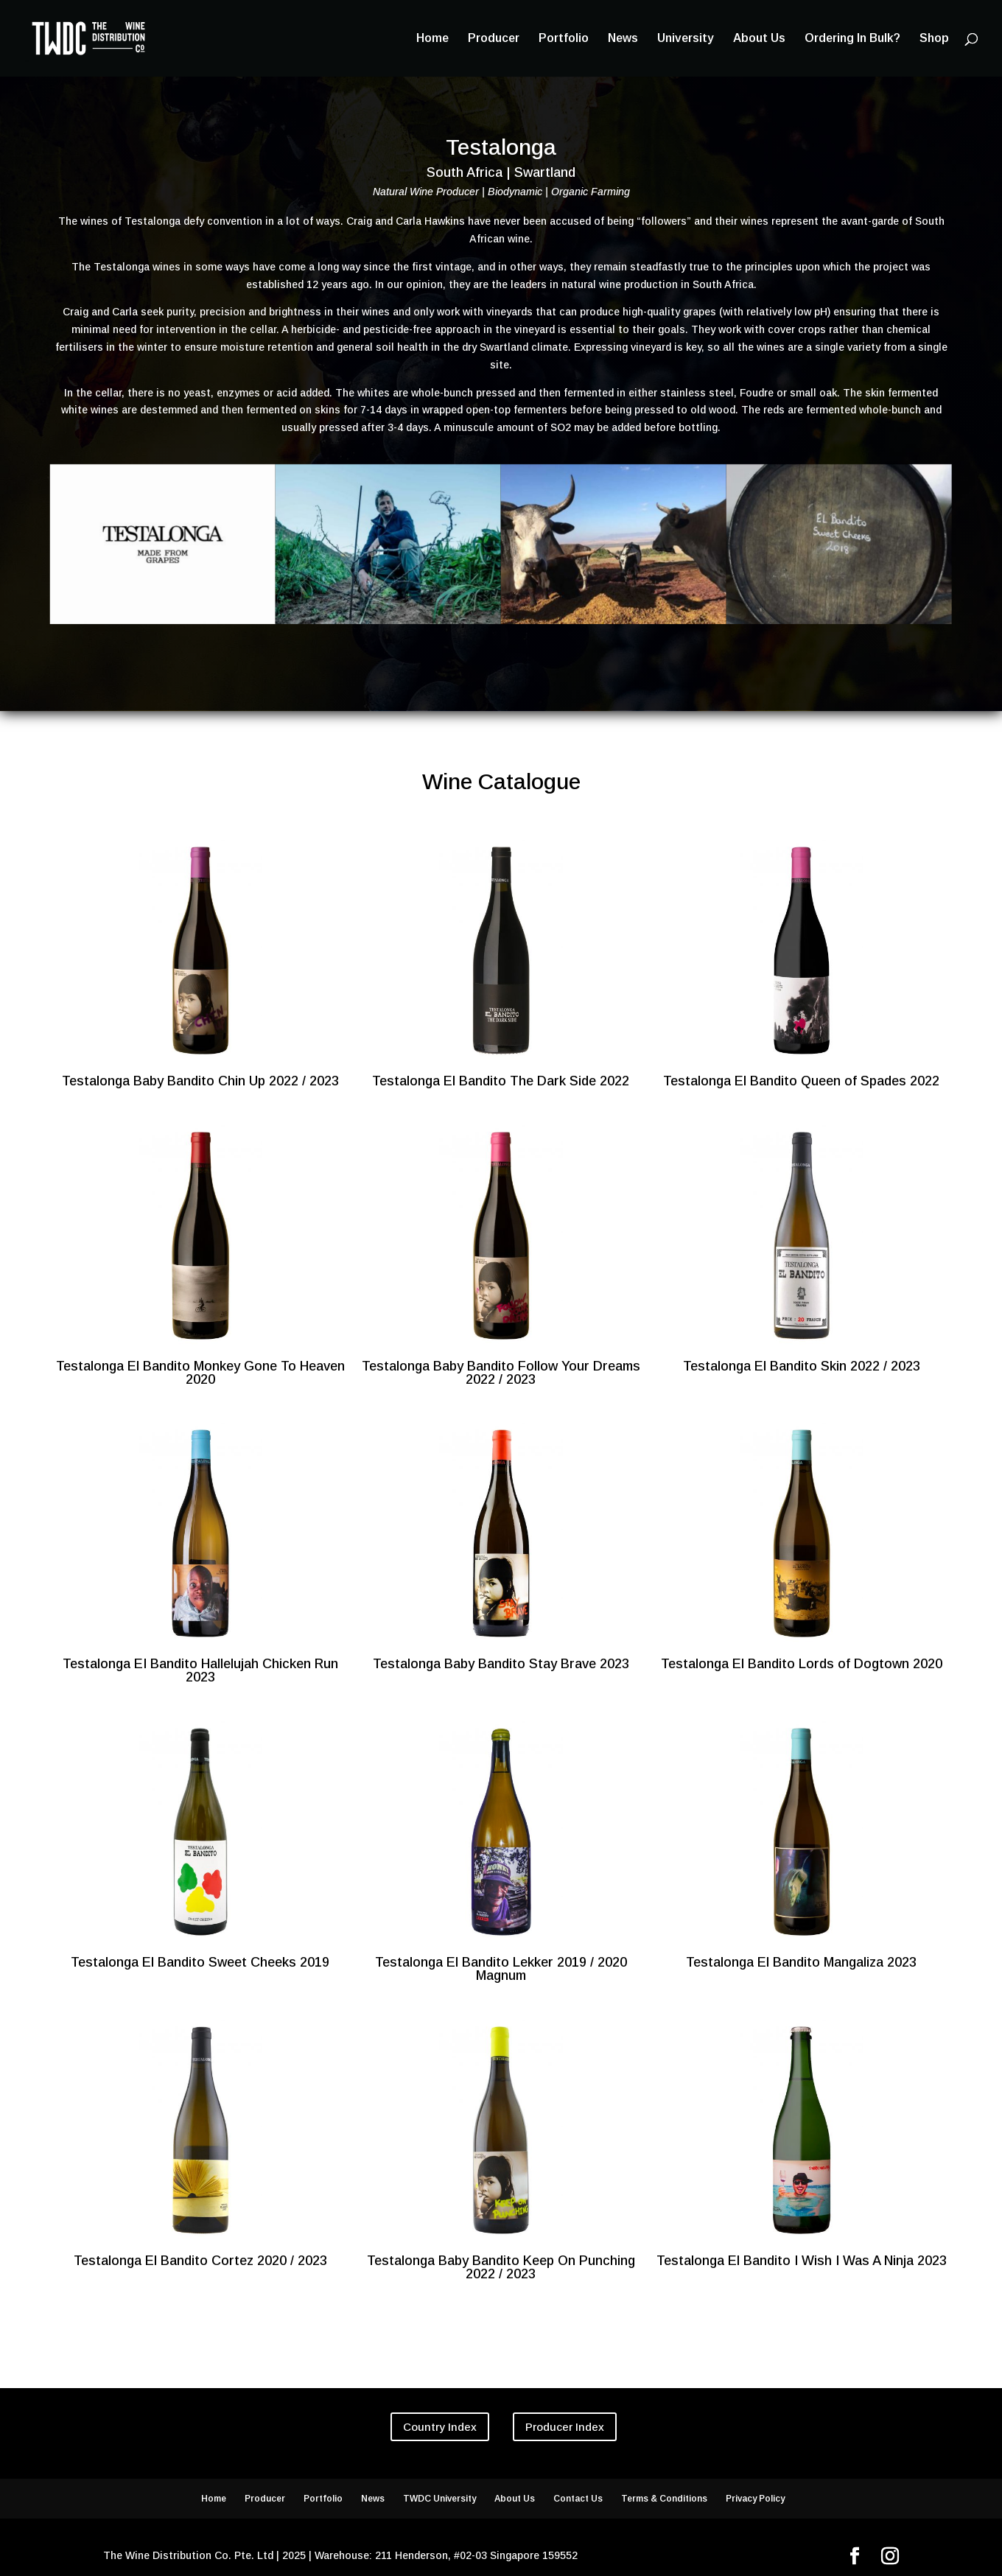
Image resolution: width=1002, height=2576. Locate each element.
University (685, 38)
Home (432, 38)
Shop (934, 38)
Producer (493, 38)
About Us (759, 38)
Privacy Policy (755, 2498)
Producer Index (564, 2427)
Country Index (440, 2427)
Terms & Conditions (664, 2498)
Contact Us (578, 2498)
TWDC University (439, 2498)
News (623, 38)
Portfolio (564, 38)
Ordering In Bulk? (852, 38)
